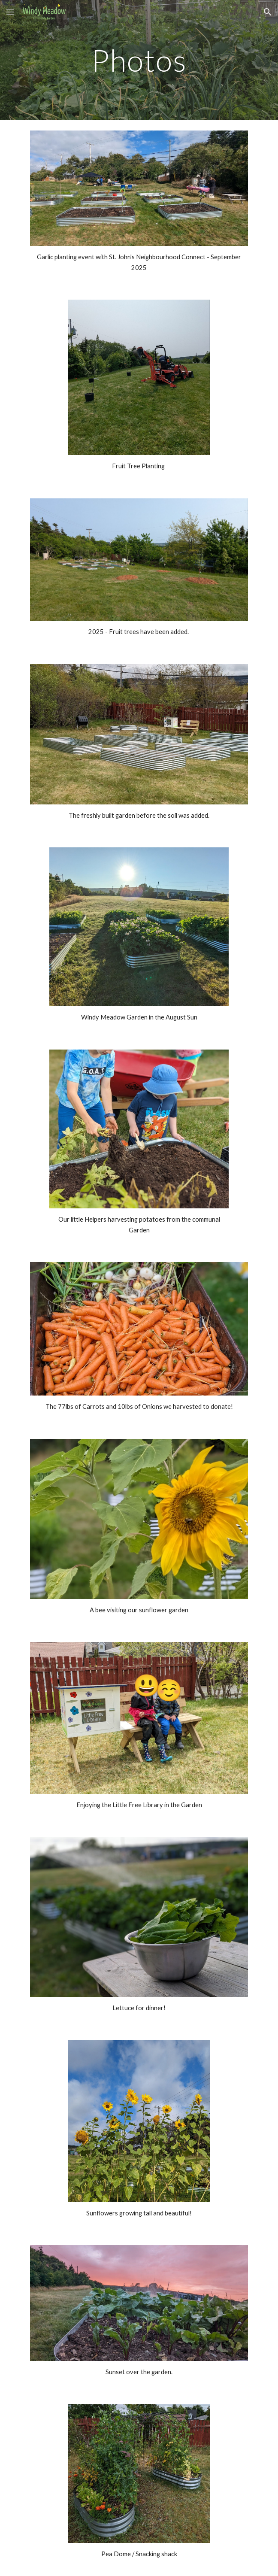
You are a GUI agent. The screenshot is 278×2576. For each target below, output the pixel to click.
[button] (10, 12)
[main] (139, 60)
